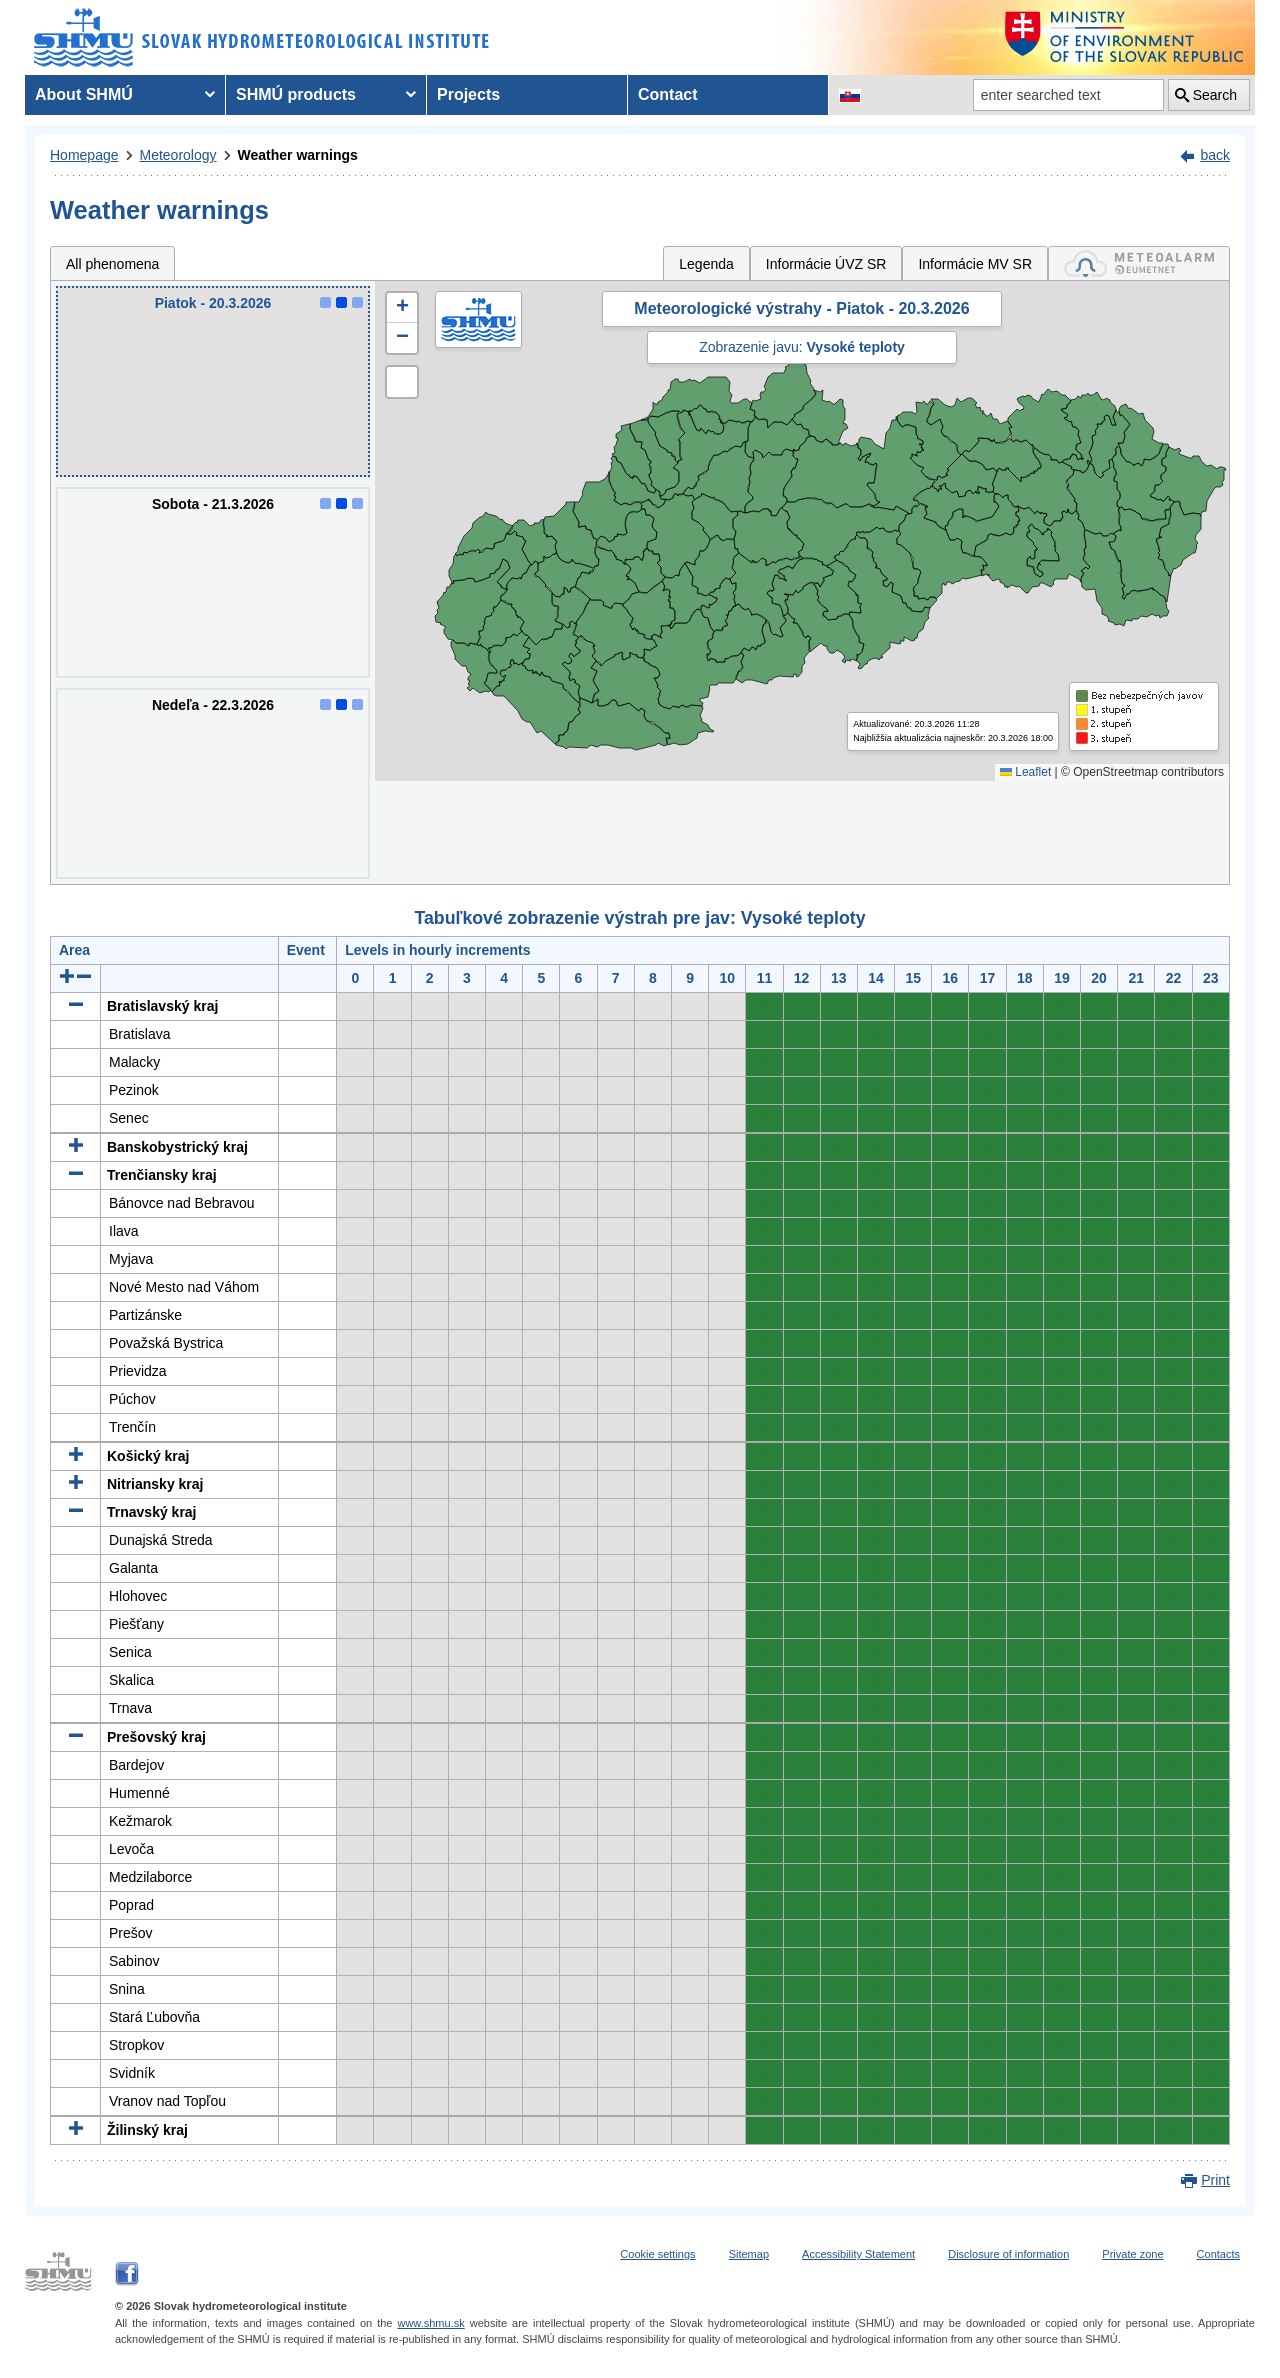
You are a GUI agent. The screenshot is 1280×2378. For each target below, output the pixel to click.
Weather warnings (298, 155)
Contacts (1218, 2254)
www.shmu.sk (430, 2323)
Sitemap (749, 2254)
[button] (402, 308)
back (1215, 155)
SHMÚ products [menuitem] (296, 94)
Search (1215, 95)
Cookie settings (657, 2254)
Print (1215, 2180)
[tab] (1139, 263)
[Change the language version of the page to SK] (850, 95)
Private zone (1132, 2254)
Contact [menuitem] (668, 94)
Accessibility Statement (858, 2254)
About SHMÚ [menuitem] (84, 94)
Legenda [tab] (706, 264)
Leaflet (1025, 772)
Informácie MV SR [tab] (975, 264)
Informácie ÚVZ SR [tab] (826, 264)
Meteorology (178, 155)
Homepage (84, 155)
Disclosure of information (1008, 2254)
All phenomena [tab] (112, 264)
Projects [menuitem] (468, 94)
